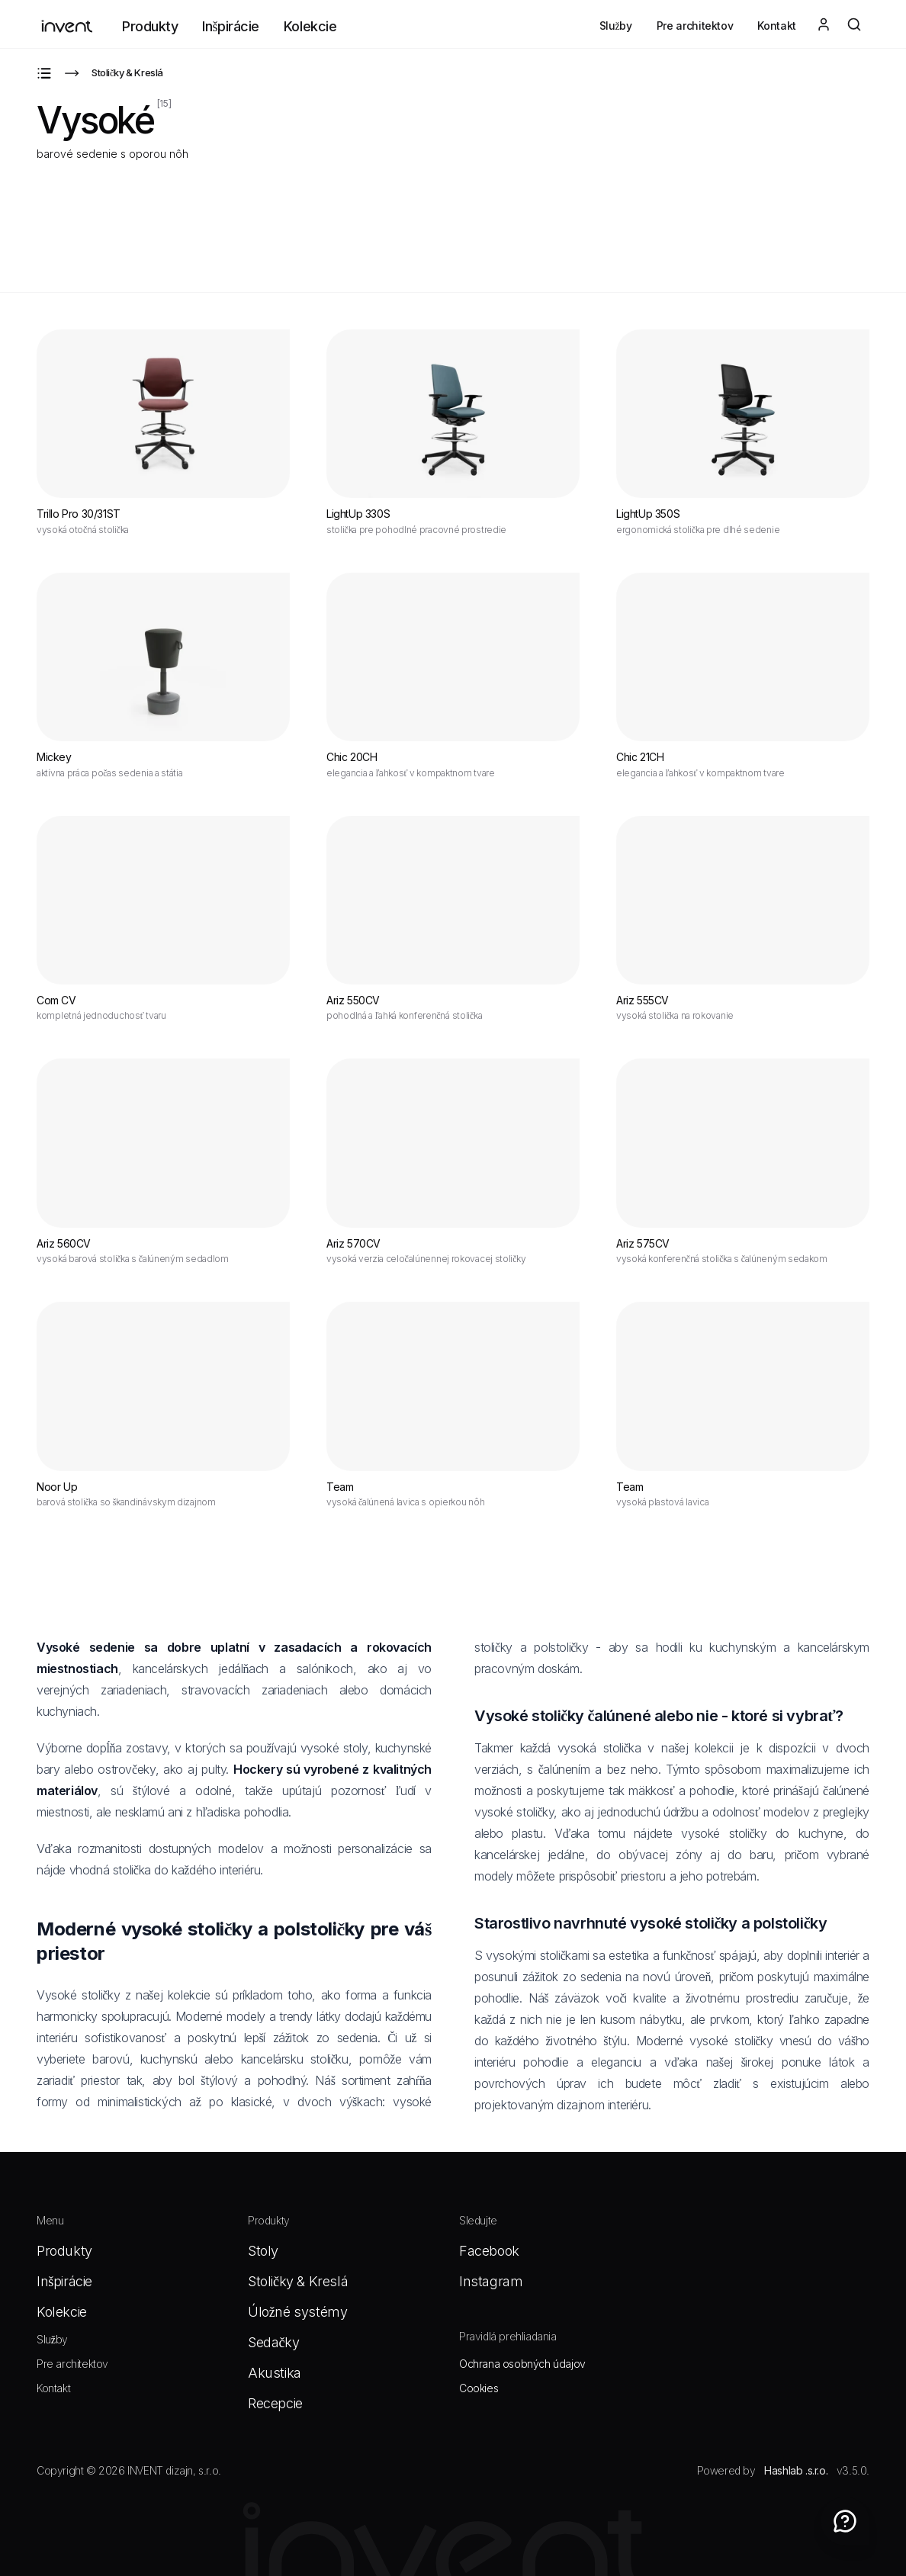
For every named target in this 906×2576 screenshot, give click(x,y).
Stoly (263, 2251)
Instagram (490, 2281)
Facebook (489, 2251)
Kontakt (776, 25)
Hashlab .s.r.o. (795, 2470)
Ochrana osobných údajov (522, 2363)
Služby (615, 25)
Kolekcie (310, 26)
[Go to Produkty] (44, 73)
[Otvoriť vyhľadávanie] (854, 24)
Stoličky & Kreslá (298, 2281)
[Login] (823, 24)
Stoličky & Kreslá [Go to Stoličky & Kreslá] (127, 72)
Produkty (150, 26)
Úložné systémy (297, 2312)
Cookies (478, 2388)
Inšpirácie (230, 26)
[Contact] (845, 2521)
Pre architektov (695, 25)
